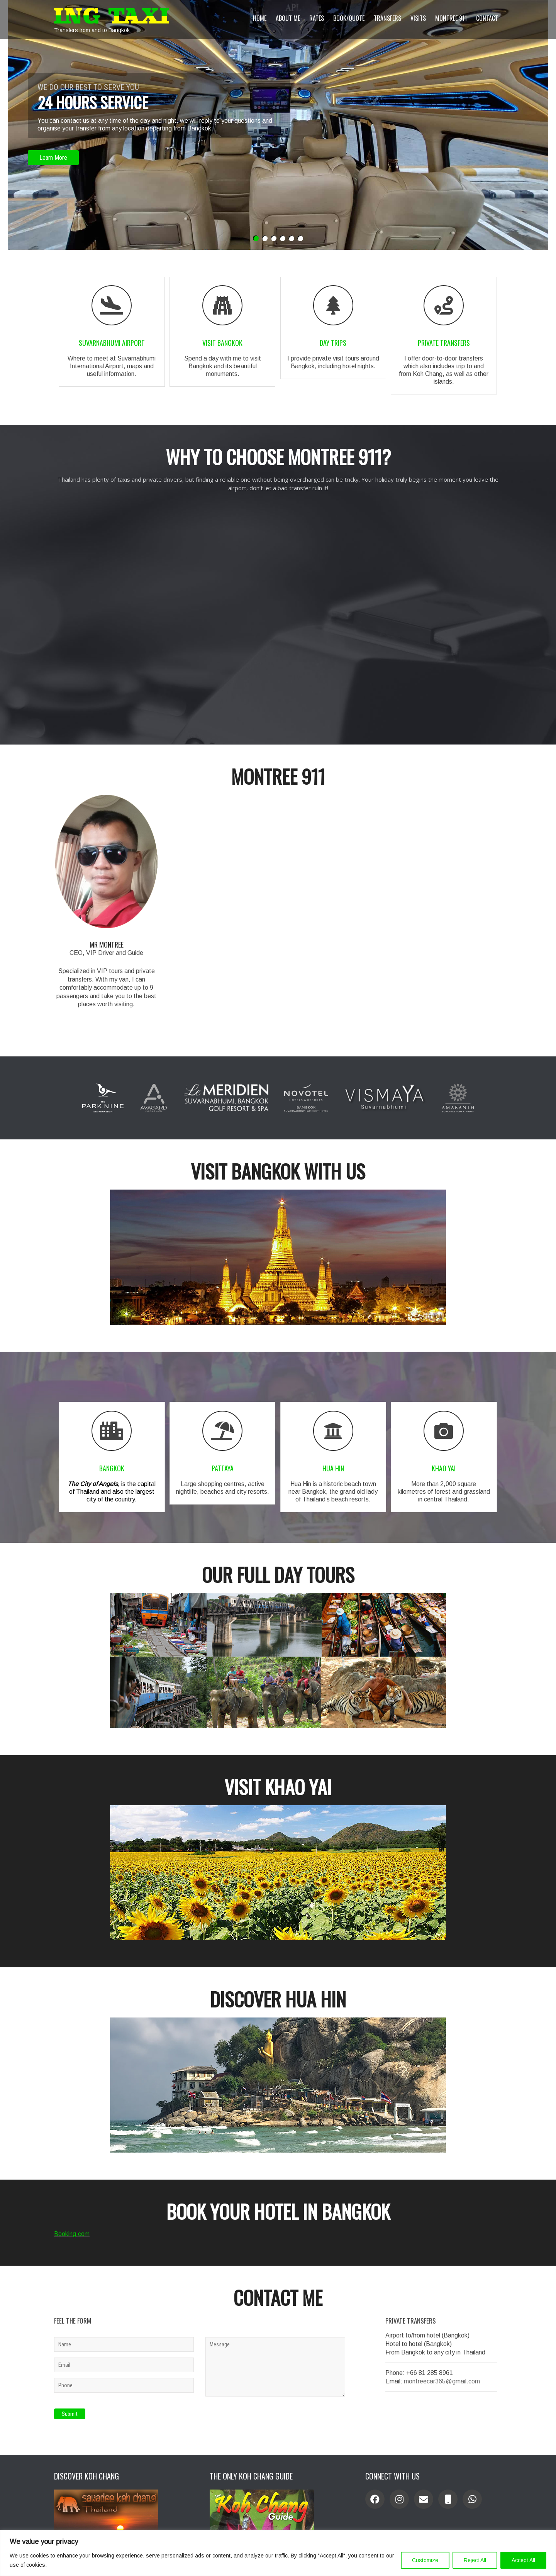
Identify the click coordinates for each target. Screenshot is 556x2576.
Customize (425, 2560)
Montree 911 (451, 18)
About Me (288, 18)
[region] (278, 2553)
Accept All (523, 2560)
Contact (487, 18)
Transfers (387, 18)
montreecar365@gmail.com (442, 2362)
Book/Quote (348, 18)
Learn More (53, 157)
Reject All (475, 2560)
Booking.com (72, 2215)
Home (259, 18)
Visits (418, 18)
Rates (316, 18)
